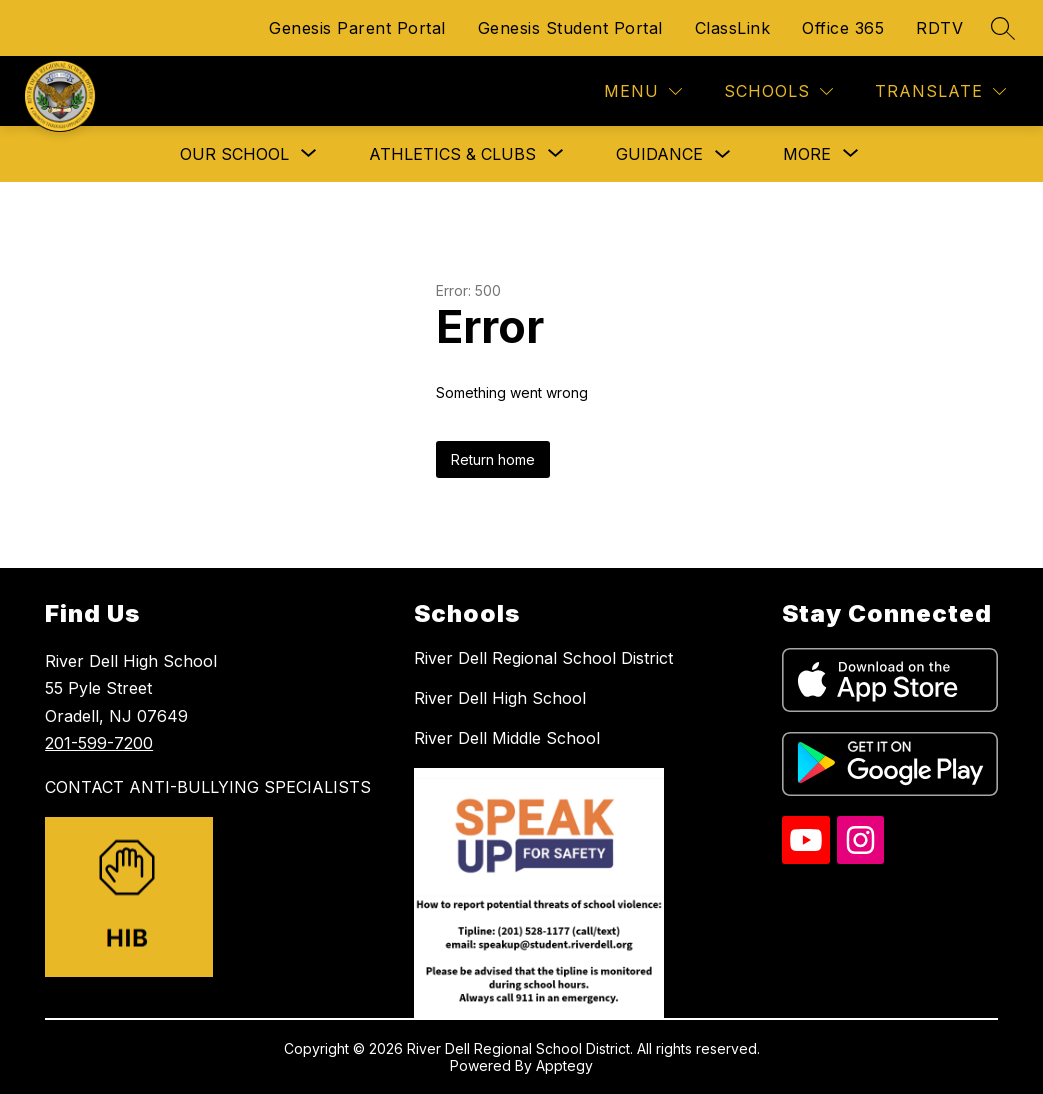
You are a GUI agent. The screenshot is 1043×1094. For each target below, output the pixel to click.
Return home (493, 459)
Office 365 (843, 28)
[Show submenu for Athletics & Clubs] (452, 154)
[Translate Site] (940, 91)
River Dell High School (500, 698)
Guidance (659, 154)
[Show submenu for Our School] (234, 154)
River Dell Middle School (507, 738)
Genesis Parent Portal (357, 28)
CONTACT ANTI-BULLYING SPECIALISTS (208, 787)
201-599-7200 (99, 743)
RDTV (939, 28)
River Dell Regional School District (543, 658)
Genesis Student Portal (570, 28)
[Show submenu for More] (807, 154)
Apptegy (564, 1065)
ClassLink (733, 28)
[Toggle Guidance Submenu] (723, 154)
